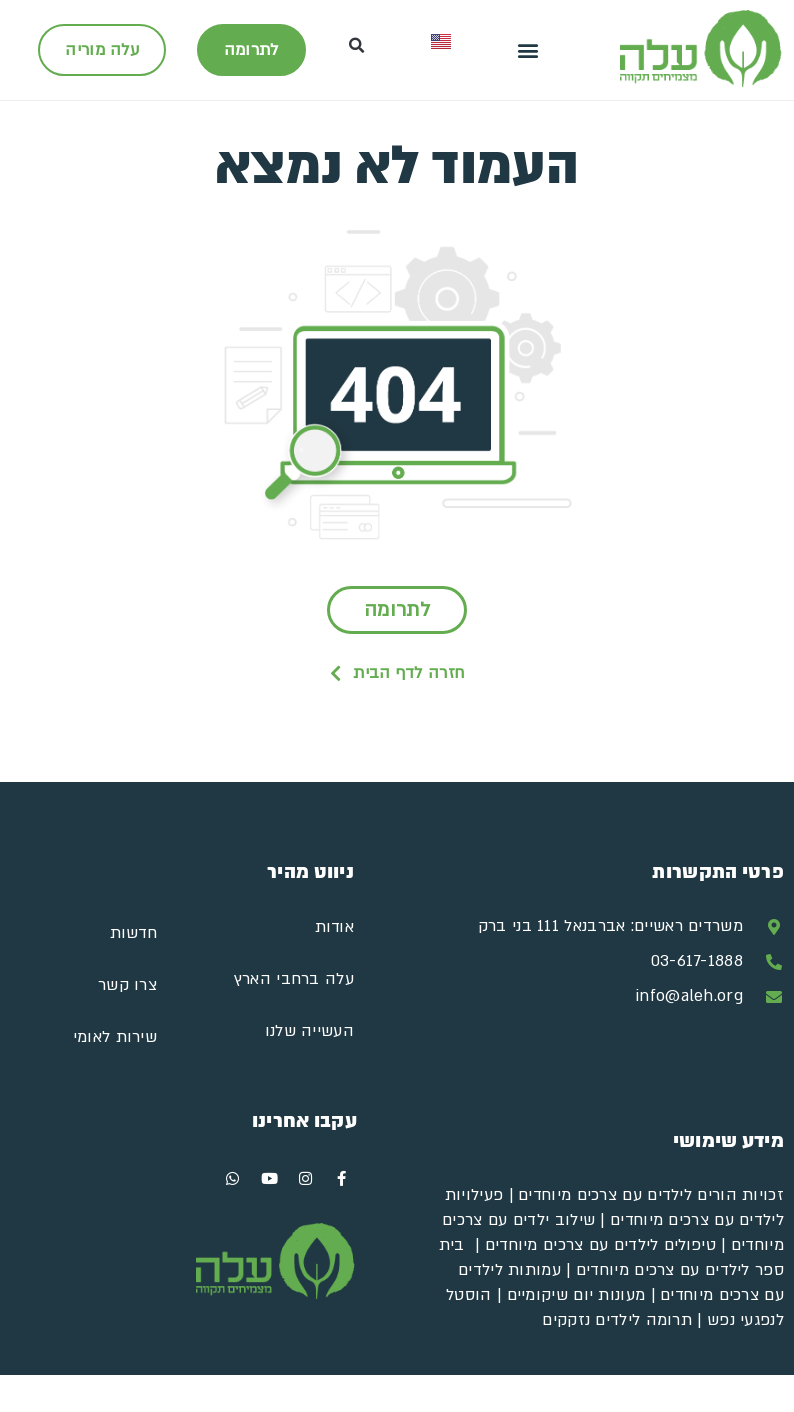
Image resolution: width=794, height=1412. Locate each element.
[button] (527, 50)
